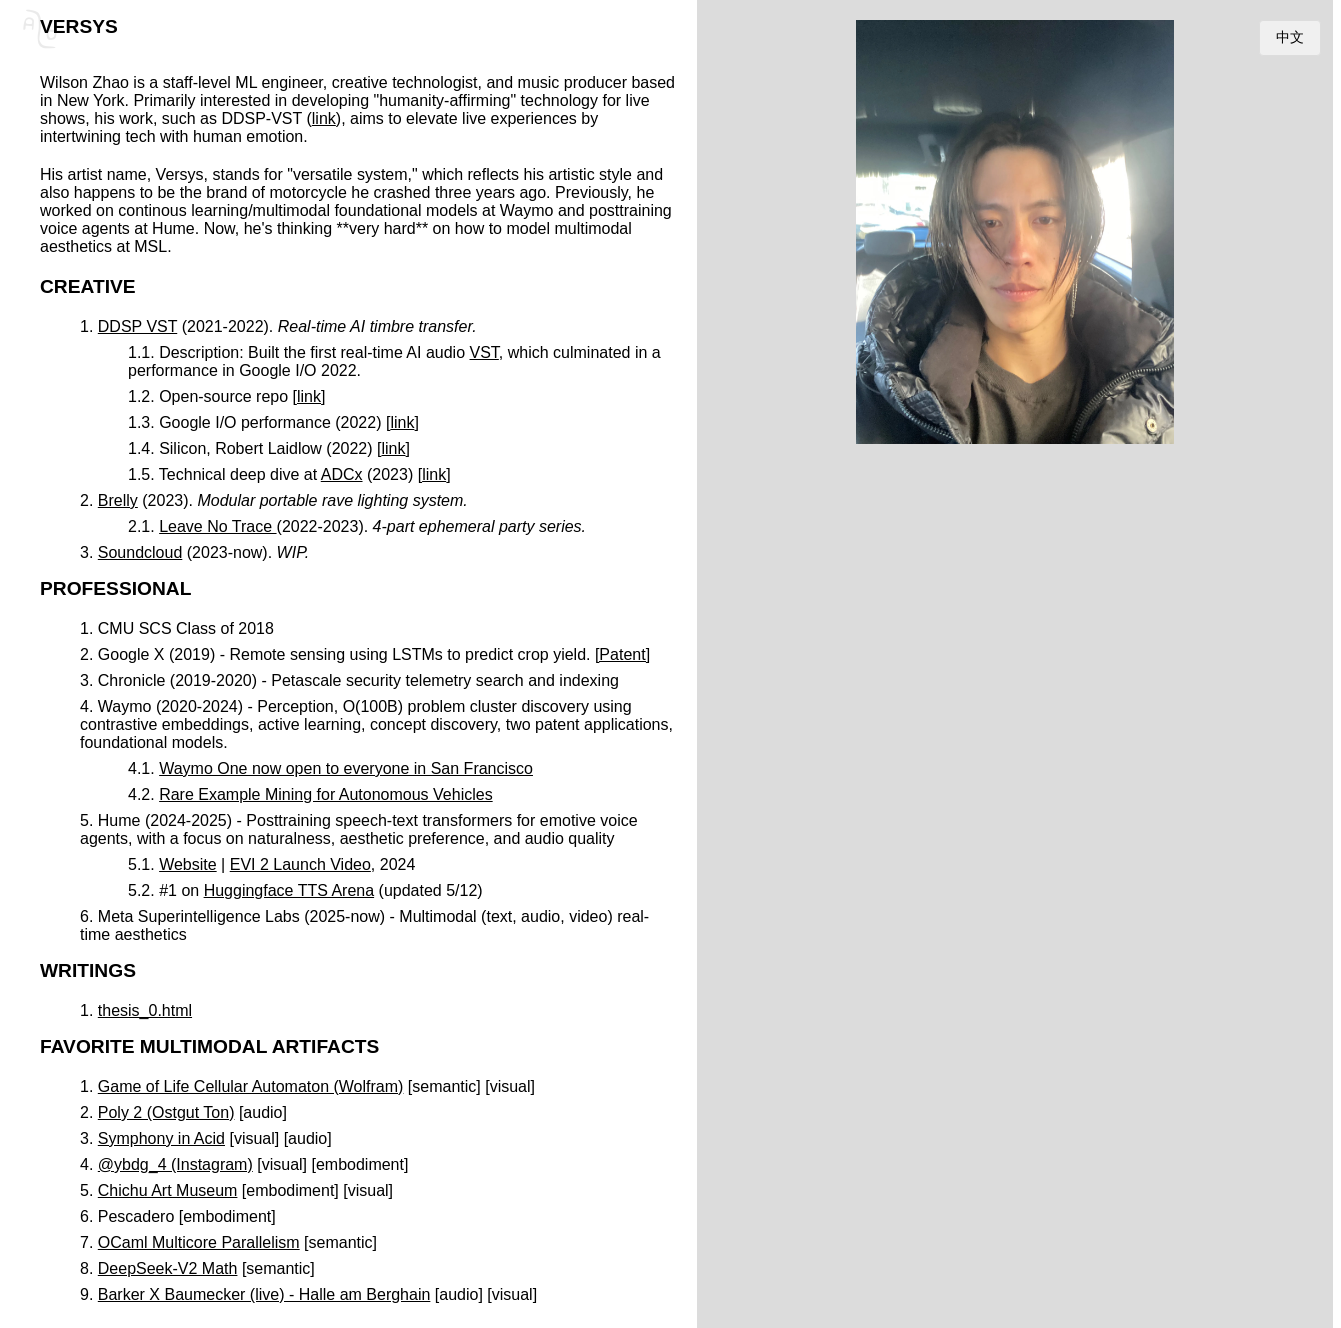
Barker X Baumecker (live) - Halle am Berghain (264, 1294)
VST (484, 352)
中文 (1290, 37)
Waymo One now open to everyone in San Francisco (346, 768)
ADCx (342, 474)
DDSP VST (137, 326)
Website (188, 864)
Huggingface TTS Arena (289, 890)
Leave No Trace (217, 526)
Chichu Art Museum (168, 1190)
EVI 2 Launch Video (300, 864)
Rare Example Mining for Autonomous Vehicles (326, 794)
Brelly (118, 500)
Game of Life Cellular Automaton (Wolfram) (251, 1086)
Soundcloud (140, 552)
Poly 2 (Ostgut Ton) (166, 1112)
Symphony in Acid (161, 1138)
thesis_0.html (145, 1010)
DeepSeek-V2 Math (168, 1268)
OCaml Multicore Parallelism (199, 1242)
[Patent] (622, 654)
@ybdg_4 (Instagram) (175, 1164)
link (324, 118)
